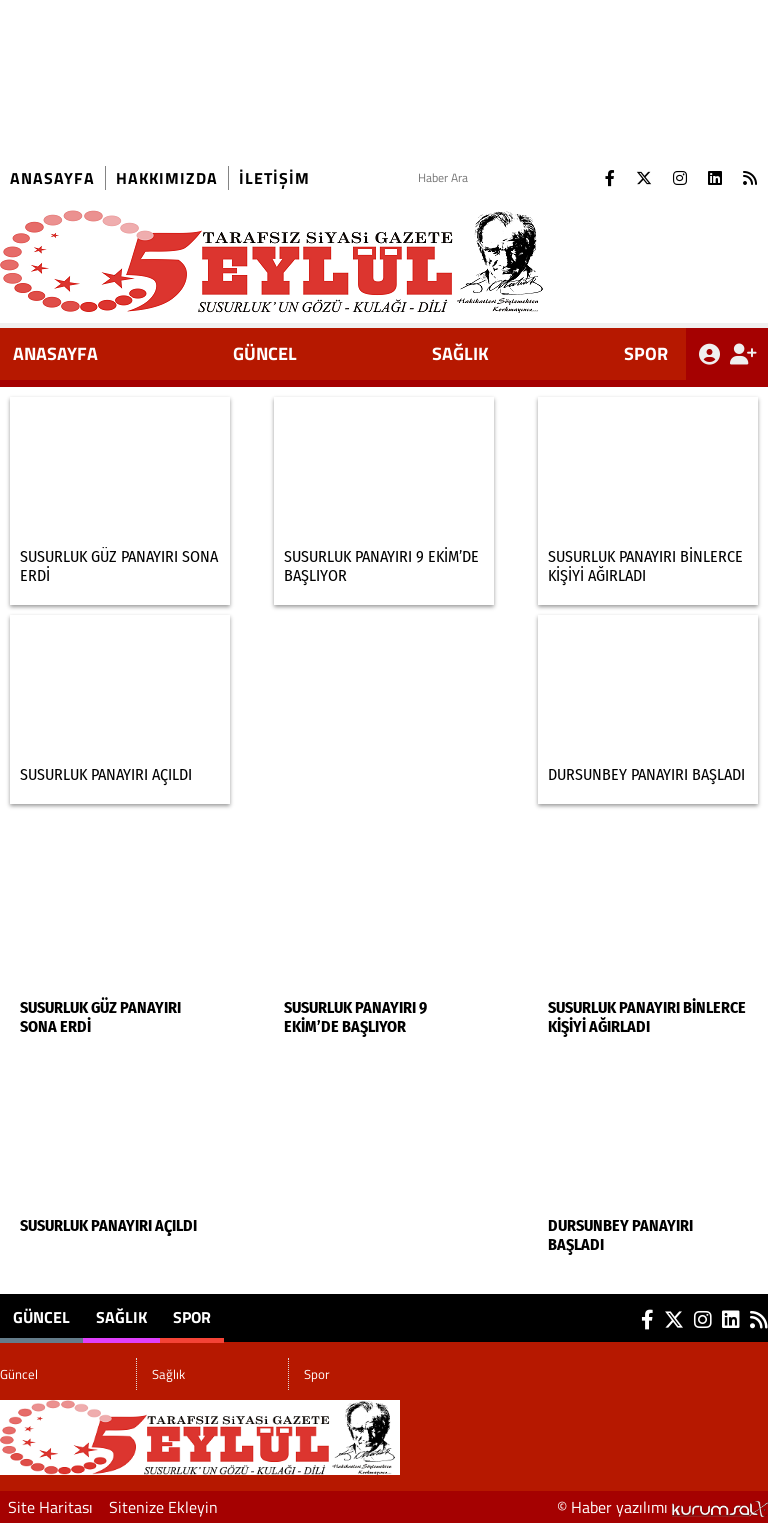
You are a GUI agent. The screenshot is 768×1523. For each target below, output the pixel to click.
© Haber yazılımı (662, 1507)
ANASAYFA (55, 353)
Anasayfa (52, 178)
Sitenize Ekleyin (163, 1507)
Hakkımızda (167, 178)
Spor (646, 353)
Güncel (265, 353)
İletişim (274, 178)
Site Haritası (50, 1507)
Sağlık (460, 353)
